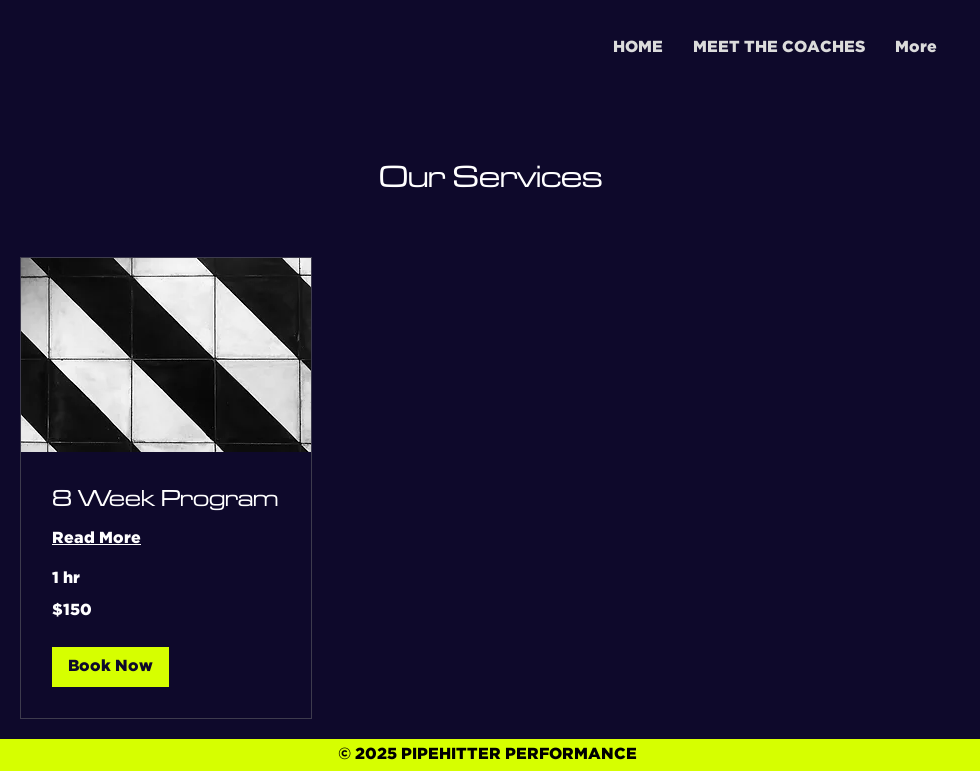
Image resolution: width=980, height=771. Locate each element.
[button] (110, 667)
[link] (166, 499)
